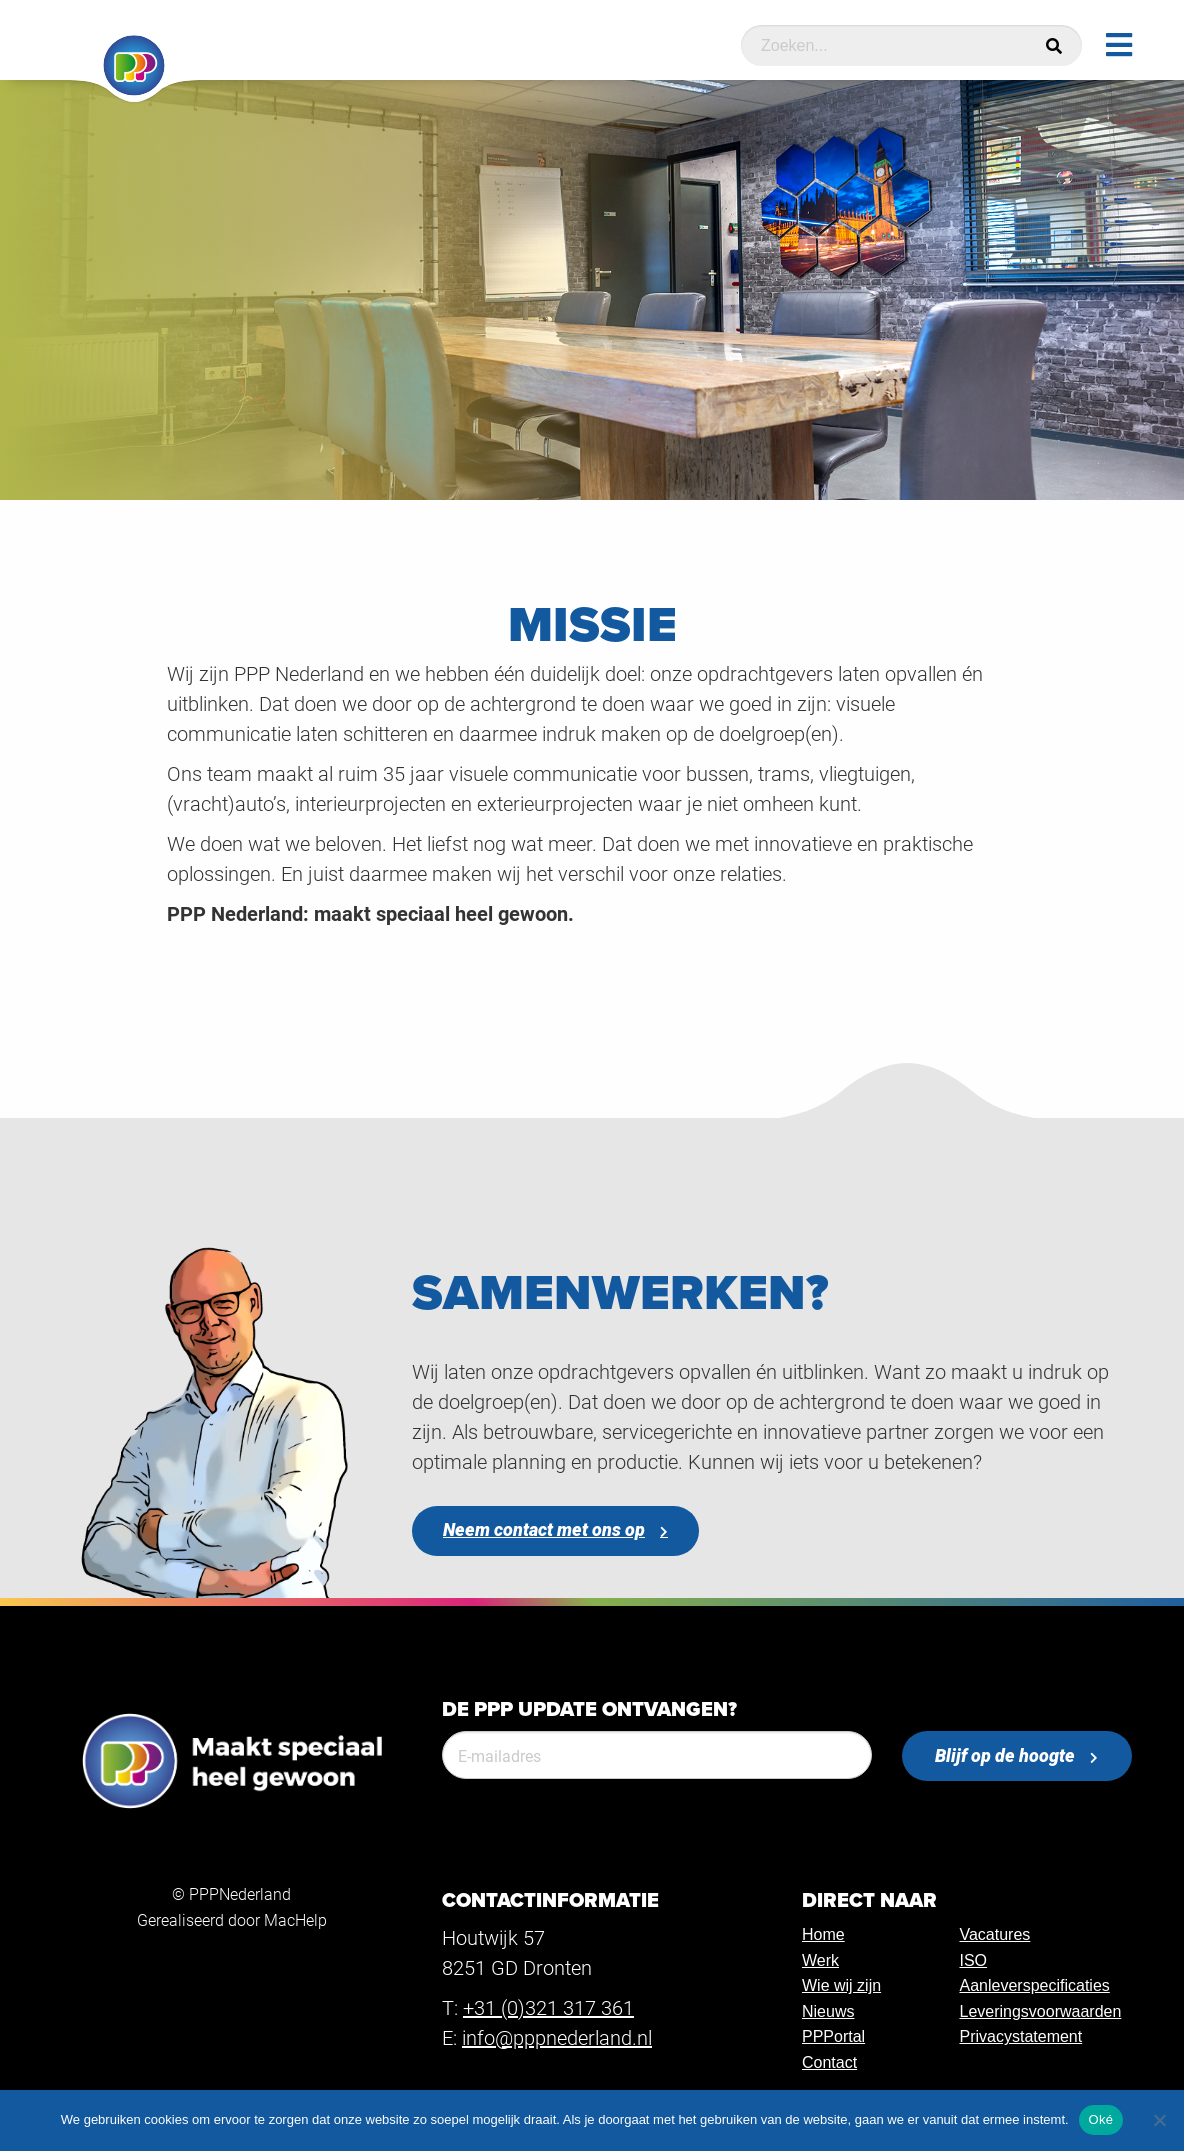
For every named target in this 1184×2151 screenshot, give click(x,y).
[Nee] (1159, 2120)
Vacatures (994, 1934)
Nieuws (828, 2011)
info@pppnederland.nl (557, 2037)
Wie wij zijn (841, 1985)
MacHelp (295, 1919)
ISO (973, 1960)
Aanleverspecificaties (1034, 1985)
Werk (820, 1960)
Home (823, 1934)
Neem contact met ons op (544, 1529)
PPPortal (833, 2036)
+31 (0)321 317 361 (548, 2007)
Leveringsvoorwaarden (1040, 2011)
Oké (1101, 2119)
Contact (829, 2062)
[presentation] (594, 1834)
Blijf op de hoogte (1005, 1755)
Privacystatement (1020, 2036)
